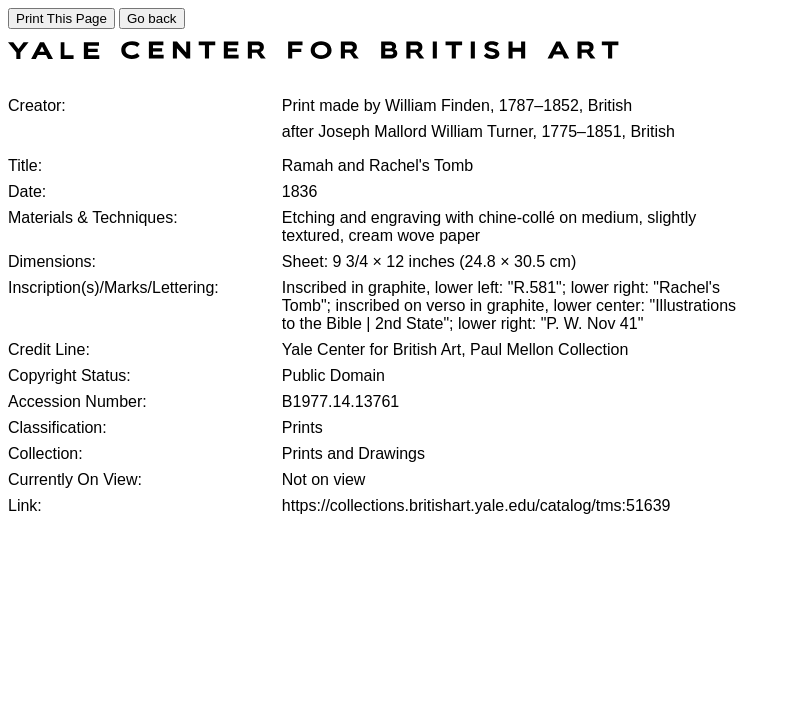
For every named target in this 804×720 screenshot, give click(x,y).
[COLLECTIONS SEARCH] (313, 53)
